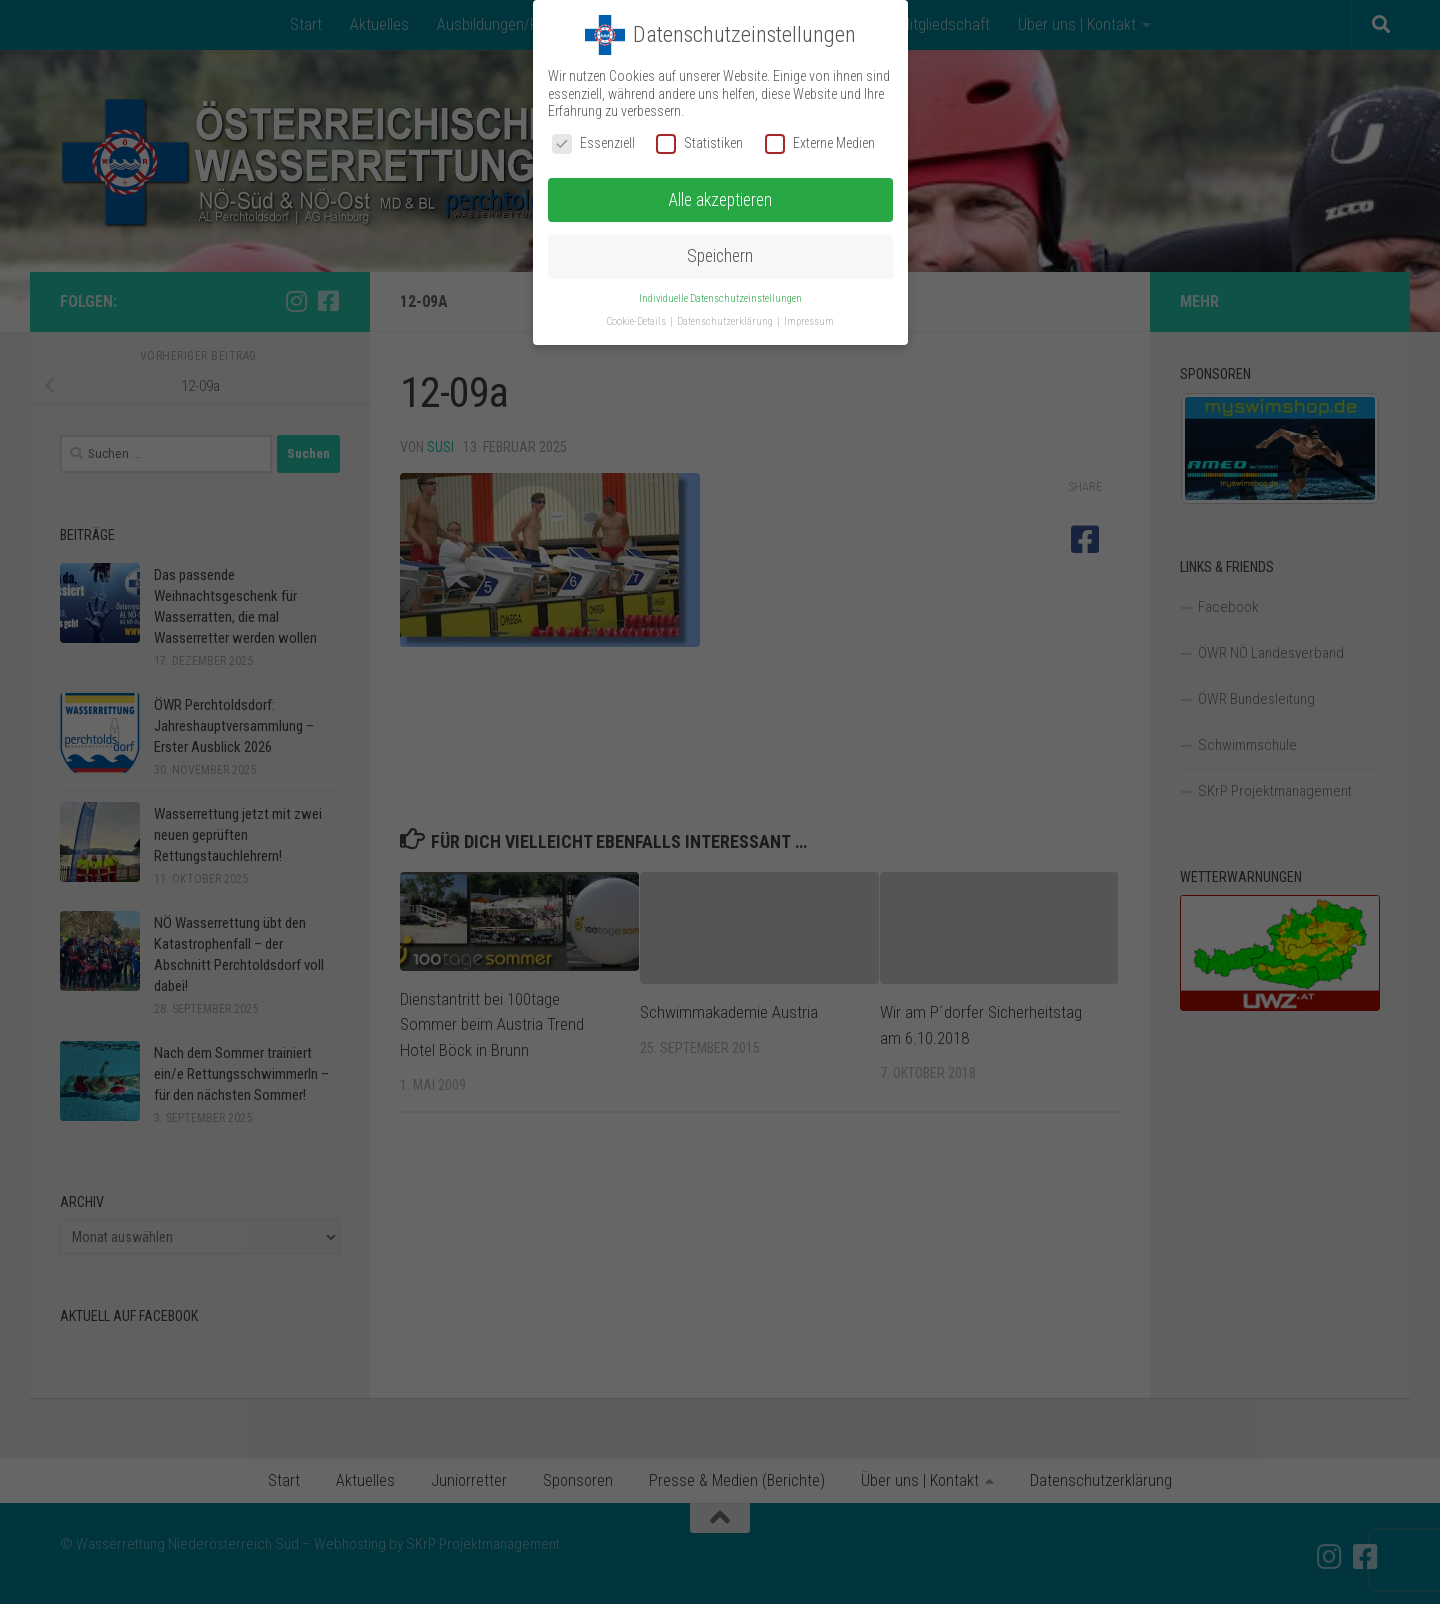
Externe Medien (820, 143)
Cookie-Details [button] (637, 321)
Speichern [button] (720, 256)
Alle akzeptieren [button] (720, 200)
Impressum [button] (809, 321)
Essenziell (593, 143)
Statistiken (699, 143)
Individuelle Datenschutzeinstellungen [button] (720, 298)
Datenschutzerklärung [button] (726, 321)
